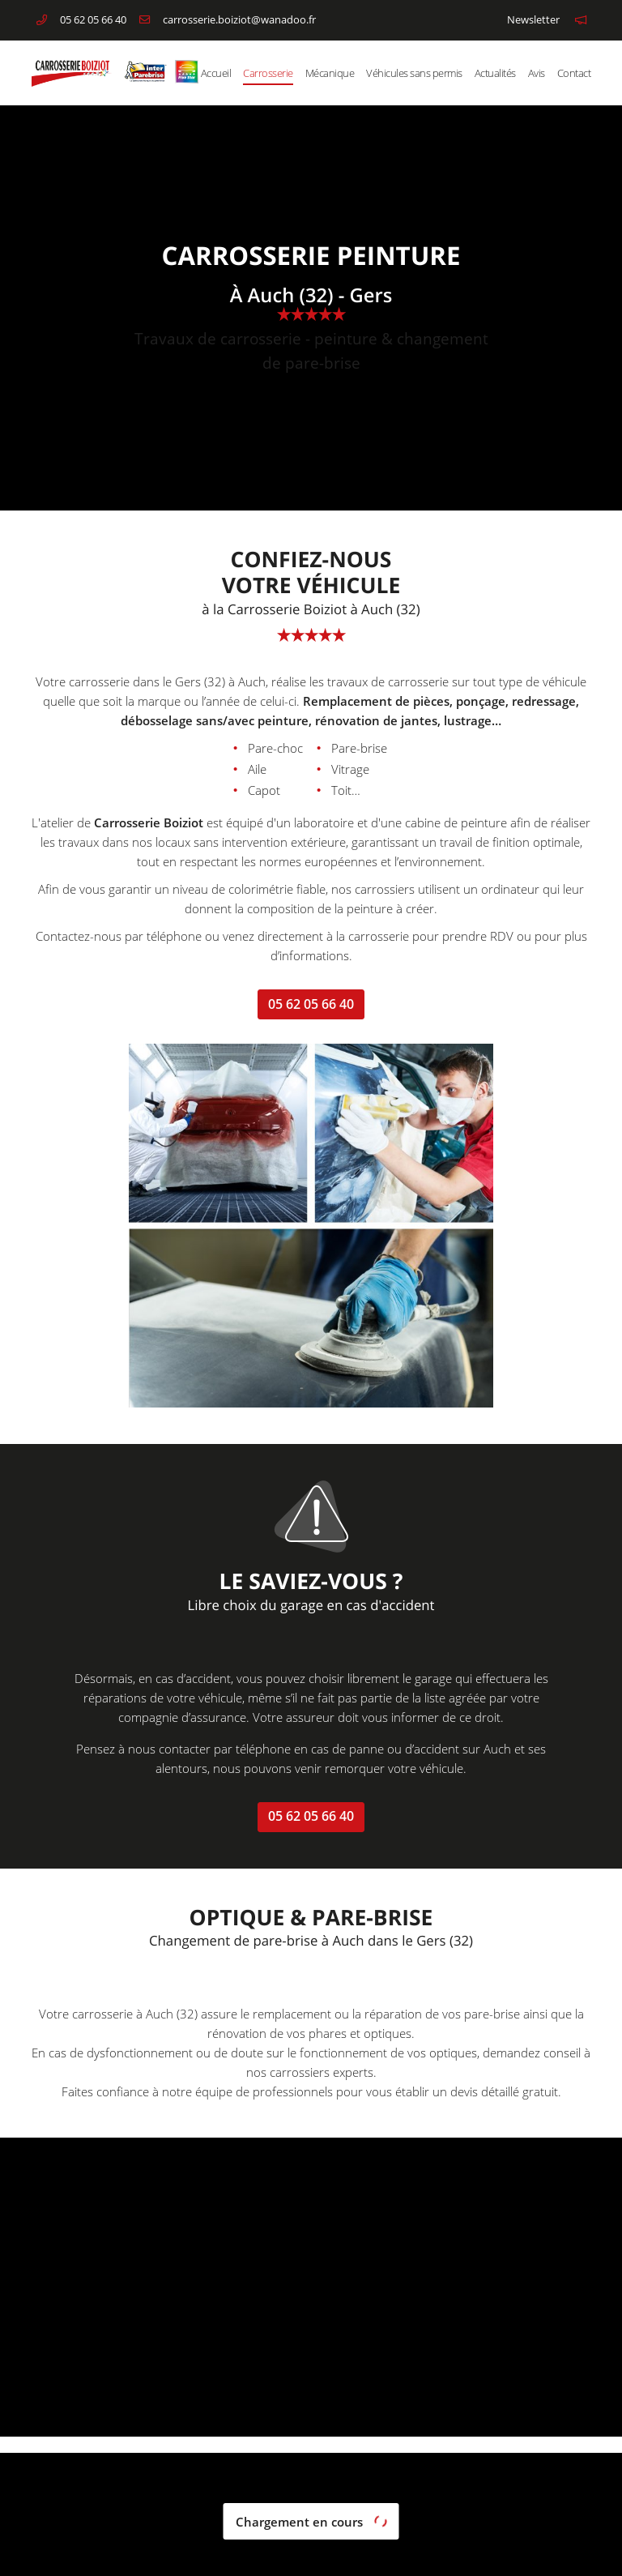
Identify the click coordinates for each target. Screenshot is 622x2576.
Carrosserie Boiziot (148, 822)
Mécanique (330, 73)
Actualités (495, 73)
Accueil (216, 73)
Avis (536, 73)
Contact (574, 73)
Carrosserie (268, 73)
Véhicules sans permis (414, 73)
